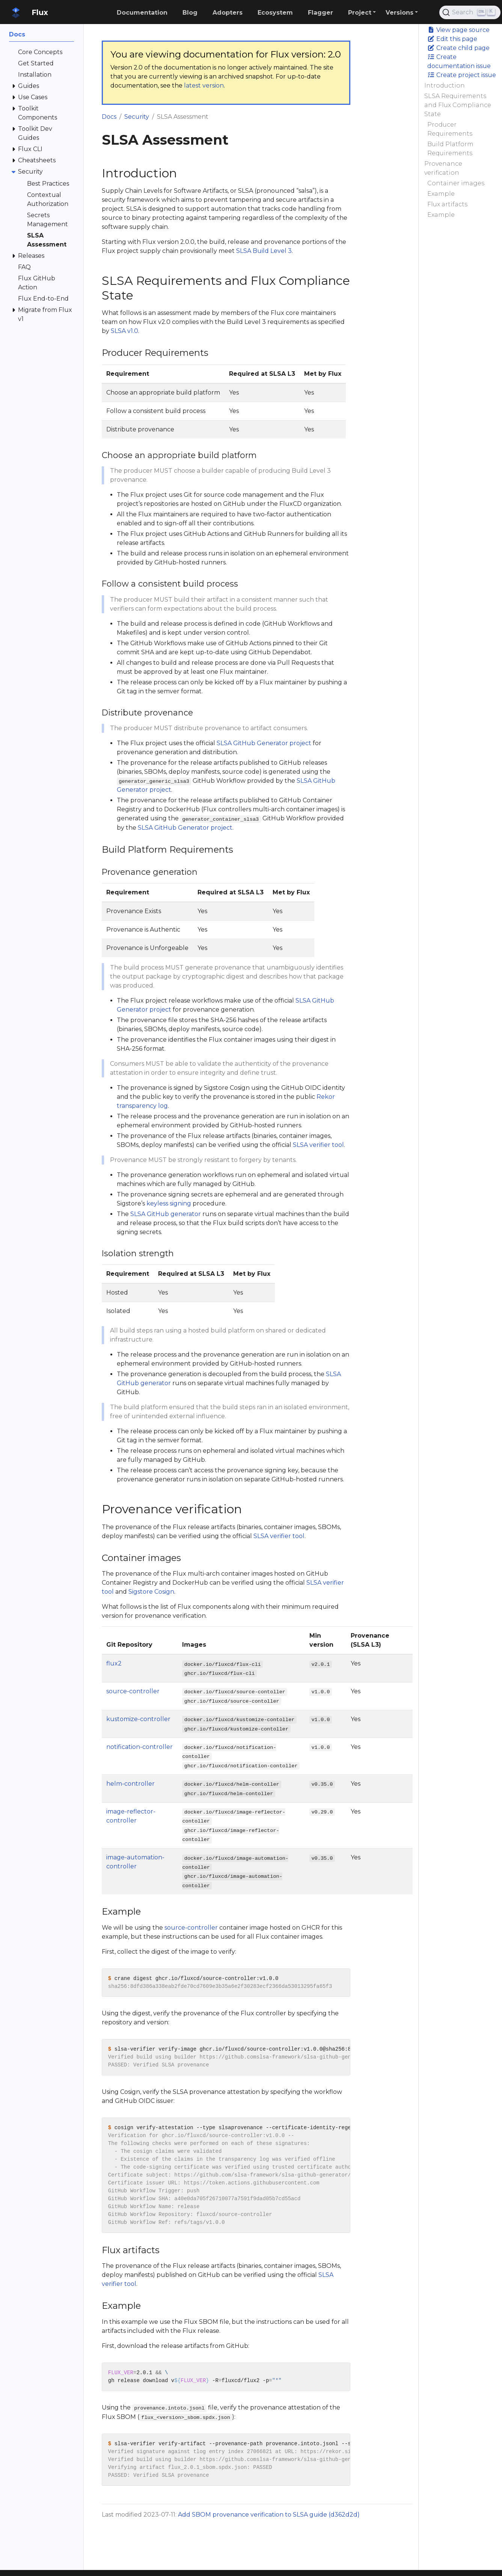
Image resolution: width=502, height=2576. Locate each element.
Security (136, 116)
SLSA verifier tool (318, 1144)
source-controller (133, 1691)
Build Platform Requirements (450, 149)
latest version (204, 85)
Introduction (444, 85)
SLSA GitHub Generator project (264, 743)
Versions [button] (399, 12)
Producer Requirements (449, 129)
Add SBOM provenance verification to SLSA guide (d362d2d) (269, 2514)
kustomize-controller (138, 1719)
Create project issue (461, 75)
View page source (458, 29)
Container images (455, 183)
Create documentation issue (459, 61)
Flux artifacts (447, 204)
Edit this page (452, 38)
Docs (109, 116)
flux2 (114, 1663)
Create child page (458, 47)
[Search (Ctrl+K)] (469, 12)
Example (441, 193)
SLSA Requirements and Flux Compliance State (457, 105)
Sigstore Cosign (151, 1591)
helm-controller (130, 1783)
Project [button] (359, 12)
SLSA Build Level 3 (264, 250)
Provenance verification (443, 168)
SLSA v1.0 (124, 330)
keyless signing (168, 1203)
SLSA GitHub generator (165, 1214)
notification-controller (139, 1746)
